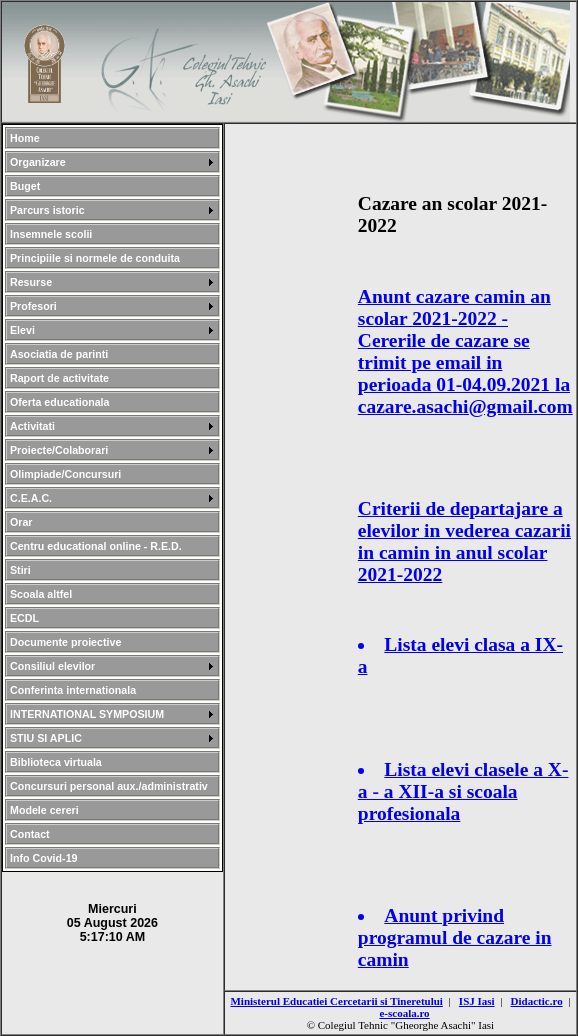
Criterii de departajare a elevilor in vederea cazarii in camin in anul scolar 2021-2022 (464, 541)
